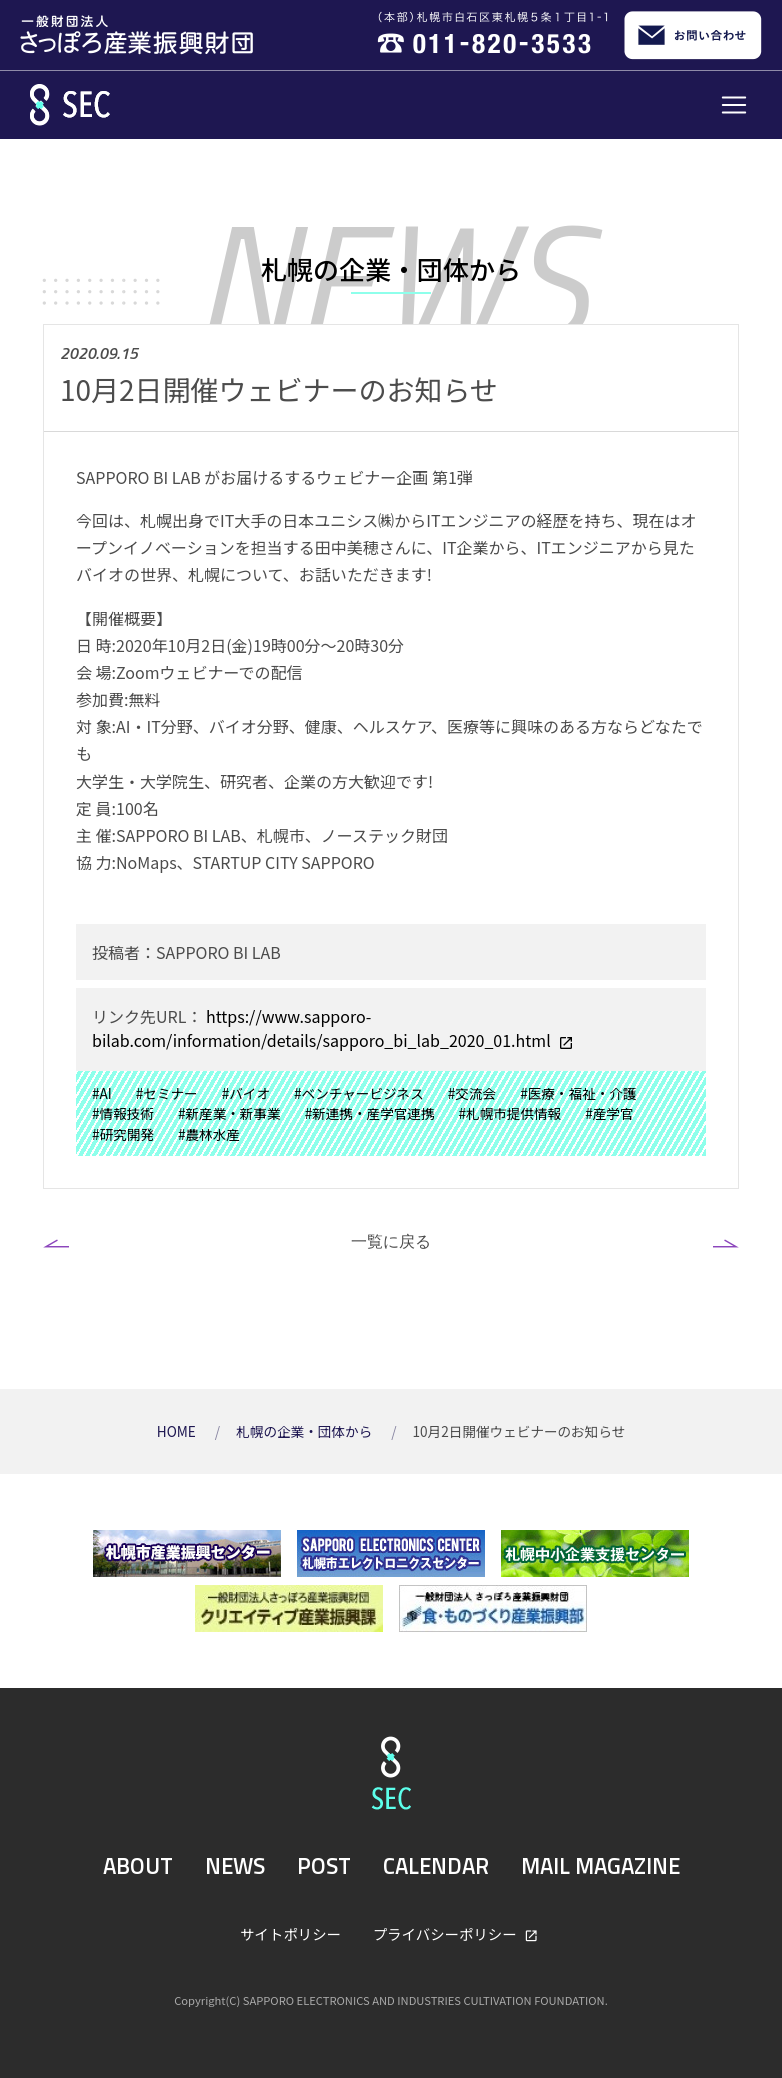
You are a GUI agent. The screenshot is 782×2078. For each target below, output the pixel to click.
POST (324, 1866)
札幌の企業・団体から (305, 1431)
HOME (178, 1431)
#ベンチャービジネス (359, 1093)
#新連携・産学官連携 (370, 1113)
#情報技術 (123, 1113)
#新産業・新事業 (229, 1113)
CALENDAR (436, 1866)
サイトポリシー (290, 1933)
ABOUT (138, 1866)
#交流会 (472, 1093)
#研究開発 (123, 1134)
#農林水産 (209, 1134)
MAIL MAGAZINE (600, 1866)
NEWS (235, 1866)
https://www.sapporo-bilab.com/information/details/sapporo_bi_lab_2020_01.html (323, 1028)
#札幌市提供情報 (510, 1113)
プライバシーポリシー (446, 1933)
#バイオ (246, 1093)
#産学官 (609, 1113)
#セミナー (167, 1093)
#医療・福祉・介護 (578, 1093)
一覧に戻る (391, 1241)
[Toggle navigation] (734, 105)
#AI (102, 1093)
